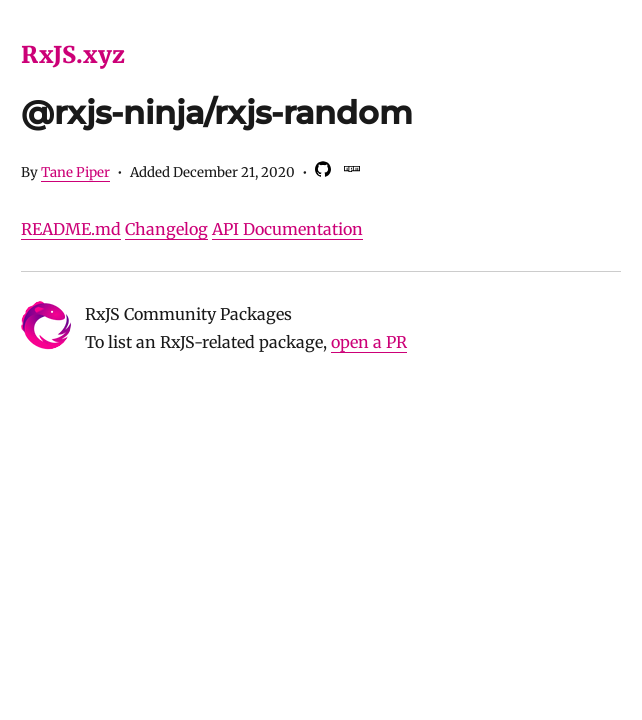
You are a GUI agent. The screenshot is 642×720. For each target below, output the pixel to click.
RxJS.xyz (73, 54)
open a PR (369, 342)
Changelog (166, 229)
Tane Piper (75, 172)
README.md (71, 229)
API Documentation (287, 229)
